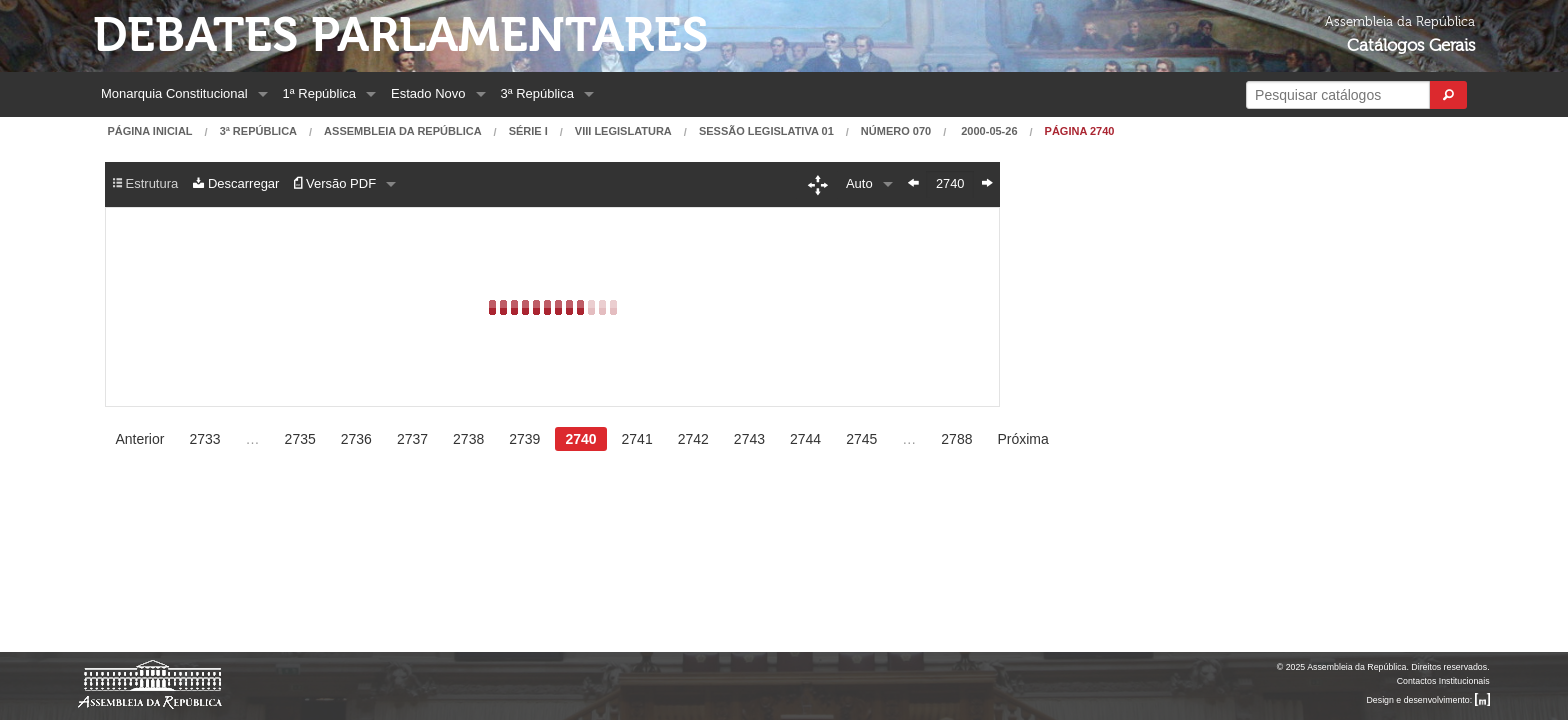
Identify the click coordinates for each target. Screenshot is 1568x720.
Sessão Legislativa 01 (766, 131)
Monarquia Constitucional (174, 93)
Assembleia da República (402, 131)
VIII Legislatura (623, 131)
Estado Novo (428, 93)
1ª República (319, 93)
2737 (412, 439)
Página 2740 (1080, 131)
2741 (637, 439)
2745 (861, 439)
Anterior (139, 439)
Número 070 (896, 131)
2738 (468, 439)
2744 (805, 439)
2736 (356, 439)
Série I (528, 131)
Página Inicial (149, 131)
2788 (956, 439)
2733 (204, 439)
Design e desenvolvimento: (1428, 700)
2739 (524, 439)
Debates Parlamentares (400, 35)
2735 (300, 439)
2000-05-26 (987, 131)
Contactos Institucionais (1443, 681)
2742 (693, 439)
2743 (749, 439)
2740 (580, 439)
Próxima (1022, 439)
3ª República (537, 93)
